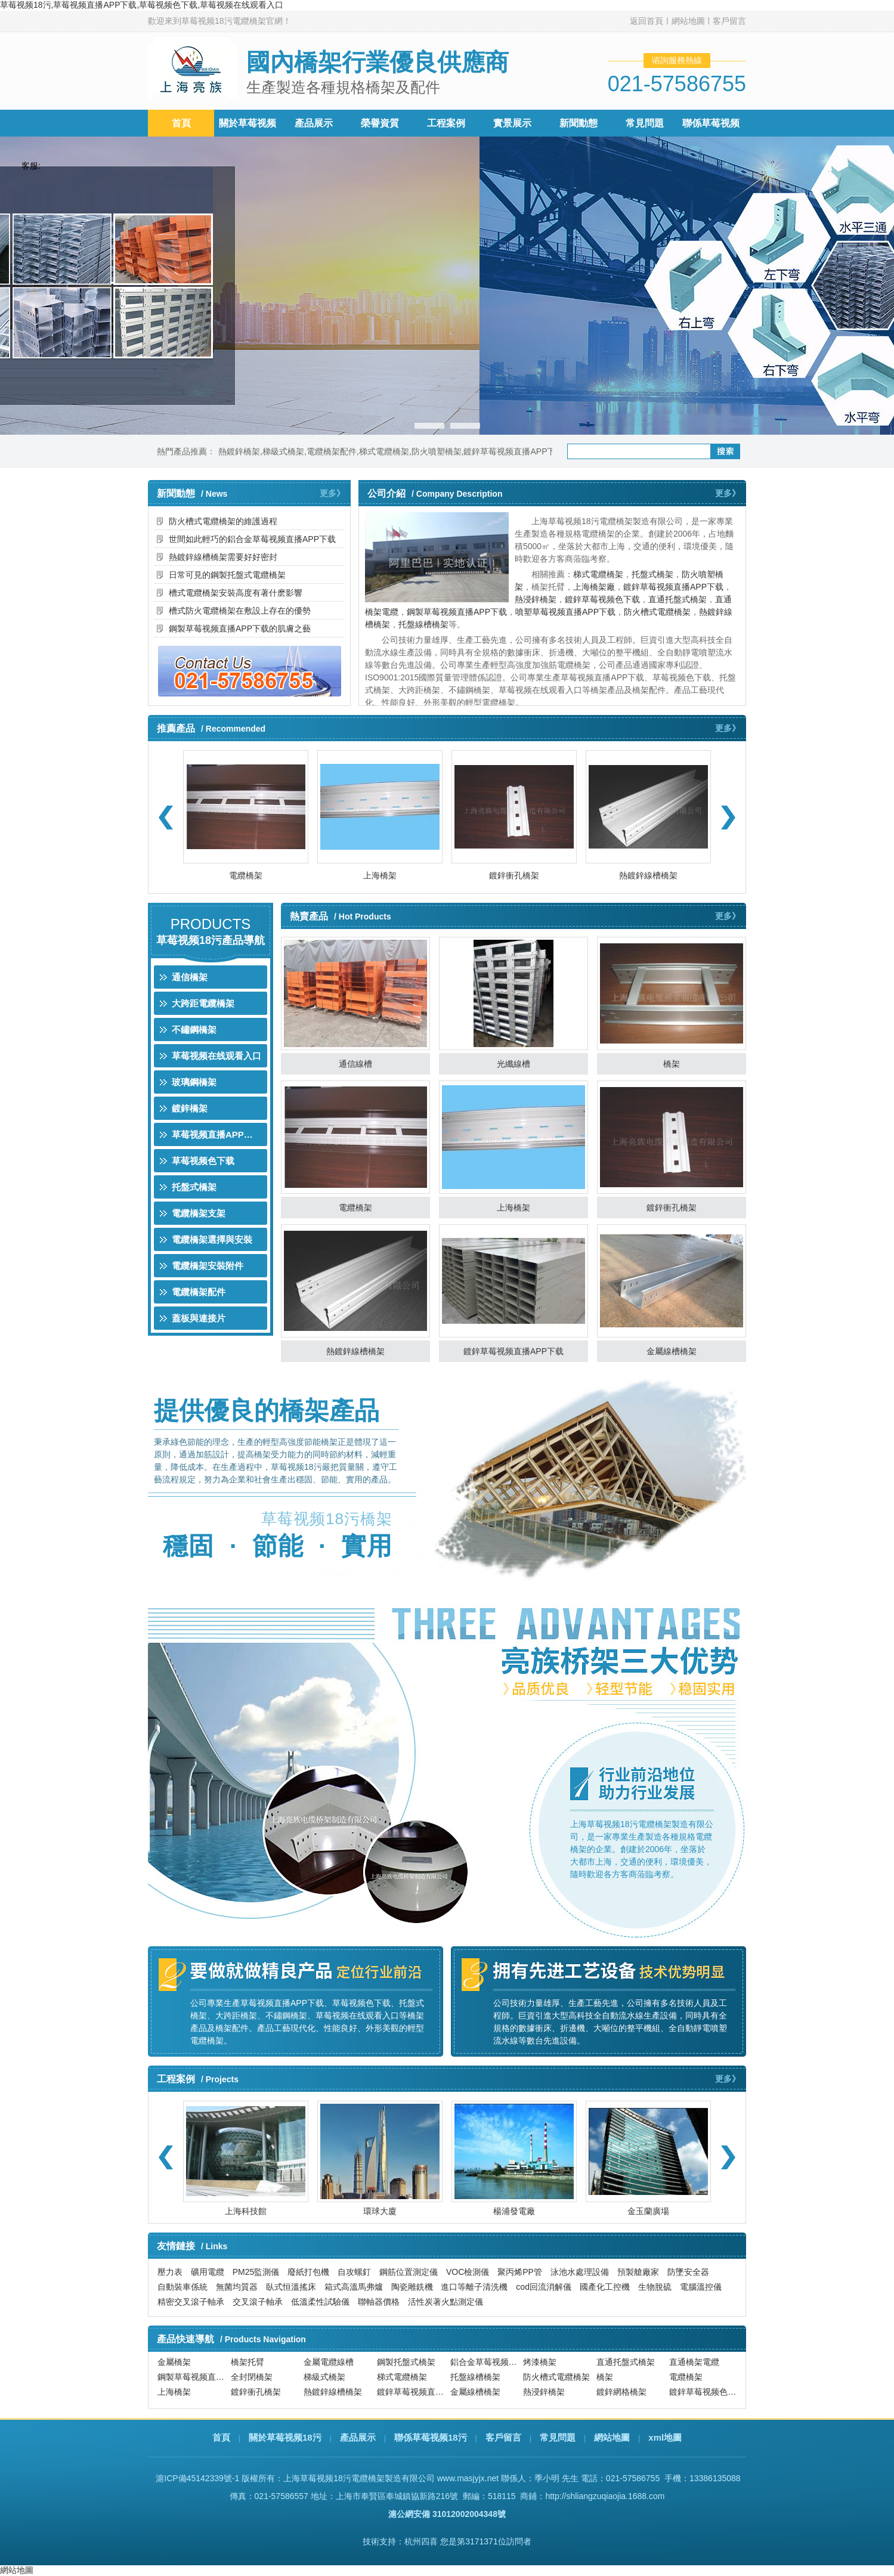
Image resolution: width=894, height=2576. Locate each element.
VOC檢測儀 (467, 2272)
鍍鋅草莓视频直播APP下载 (513, 451)
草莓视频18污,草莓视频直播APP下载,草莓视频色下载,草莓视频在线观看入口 (141, 5)
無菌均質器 (237, 2287)
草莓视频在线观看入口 (216, 1056)
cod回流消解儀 (543, 2287)
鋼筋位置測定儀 (408, 2272)
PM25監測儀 (256, 2272)
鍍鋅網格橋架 (621, 2394)
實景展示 (512, 123)
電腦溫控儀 (701, 2287)
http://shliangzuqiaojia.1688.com (604, 2496)
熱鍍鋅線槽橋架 (648, 875)
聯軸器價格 (379, 2301)
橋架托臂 (247, 2365)
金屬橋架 (174, 2365)
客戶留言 (729, 21)
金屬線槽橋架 (671, 1351)
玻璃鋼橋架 (194, 1082)
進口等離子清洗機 (474, 2287)
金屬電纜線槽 (329, 2365)
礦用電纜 (207, 2272)
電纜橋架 (245, 875)
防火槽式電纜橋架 (657, 612)
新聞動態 (578, 123)
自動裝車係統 (182, 2287)
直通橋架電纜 (694, 2365)
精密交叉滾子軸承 (190, 2301)
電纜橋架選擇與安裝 (212, 1239)
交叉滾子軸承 (258, 2301)
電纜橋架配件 (332, 451)
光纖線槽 (513, 1064)
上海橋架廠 (594, 587)
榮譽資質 (380, 123)
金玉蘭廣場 (648, 2211)
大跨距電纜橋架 (203, 1003)
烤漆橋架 (539, 2365)
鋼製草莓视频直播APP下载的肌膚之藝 (240, 628)
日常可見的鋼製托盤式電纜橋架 (227, 575)
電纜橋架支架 (198, 1213)
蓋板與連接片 (198, 1318)
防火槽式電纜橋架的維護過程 (223, 521)
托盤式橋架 (652, 574)
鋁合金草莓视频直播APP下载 (485, 2365)
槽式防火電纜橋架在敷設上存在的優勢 (240, 610)
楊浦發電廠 (514, 2211)
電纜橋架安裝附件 (207, 1266)
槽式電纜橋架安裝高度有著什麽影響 (235, 592)
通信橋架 (190, 977)
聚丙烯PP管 (519, 2272)
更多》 (332, 493)
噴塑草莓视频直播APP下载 (565, 612)
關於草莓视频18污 (285, 2437)
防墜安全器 (688, 2272)
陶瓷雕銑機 (412, 2287)
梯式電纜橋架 (384, 451)
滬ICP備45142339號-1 (197, 2478)
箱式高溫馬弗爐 (353, 2287)
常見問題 (645, 123)
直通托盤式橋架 (677, 599)
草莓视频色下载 (203, 1161)
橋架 (671, 1064)
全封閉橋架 (252, 2380)
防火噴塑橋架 (437, 451)
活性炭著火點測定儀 (445, 2301)
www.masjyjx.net (468, 2478)
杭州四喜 (421, 2541)
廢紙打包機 (308, 2272)
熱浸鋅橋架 (535, 599)
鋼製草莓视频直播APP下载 (457, 612)
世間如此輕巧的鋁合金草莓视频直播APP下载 (252, 539)
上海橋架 (380, 875)
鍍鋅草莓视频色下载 (602, 599)
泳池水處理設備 (579, 2272)
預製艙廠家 (638, 2272)
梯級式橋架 (283, 451)
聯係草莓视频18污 (430, 2437)
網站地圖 (688, 21)
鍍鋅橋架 (190, 1108)
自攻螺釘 (354, 2272)
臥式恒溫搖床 (291, 2287)
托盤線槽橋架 (423, 624)
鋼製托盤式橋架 (406, 2365)
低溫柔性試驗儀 (320, 2301)
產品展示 (314, 123)
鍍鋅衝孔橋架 (514, 875)
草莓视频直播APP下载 (217, 1134)
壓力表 (169, 2272)
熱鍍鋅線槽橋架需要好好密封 (223, 557)
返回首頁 (646, 21)
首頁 (181, 123)
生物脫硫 (655, 2287)
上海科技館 (246, 2211)
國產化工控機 (605, 2287)
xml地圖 (665, 2437)
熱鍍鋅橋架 (239, 451)
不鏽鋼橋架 (194, 1029)
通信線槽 (355, 1064)
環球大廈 (380, 2211)
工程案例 (446, 123)
